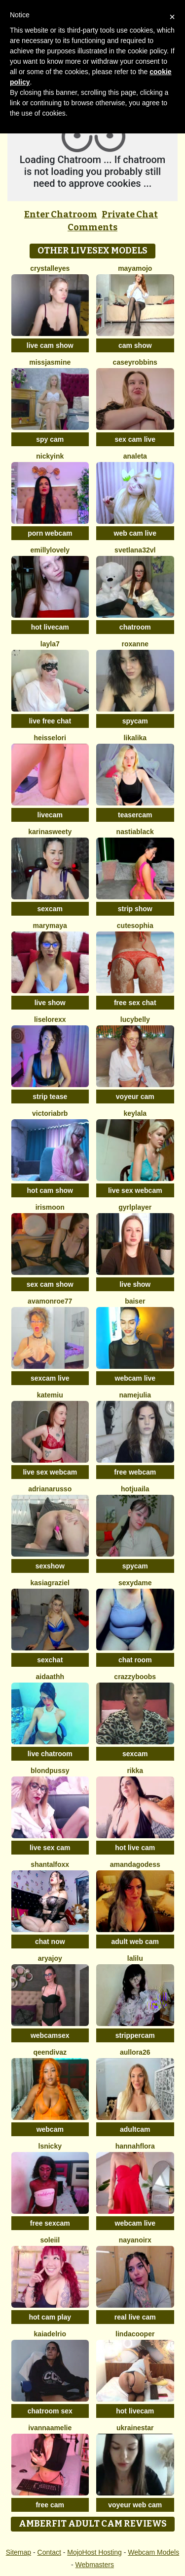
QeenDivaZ (50, 2052)
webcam (50, 2129)
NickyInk (50, 456)
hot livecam (50, 627)
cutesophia (135, 925)
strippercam (135, 2035)
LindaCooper (134, 2334)
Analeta (135, 456)
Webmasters (94, 2565)
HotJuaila (135, 1489)
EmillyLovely (50, 550)
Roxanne (135, 644)
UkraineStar (134, 2428)
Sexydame (135, 1583)
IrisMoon (50, 1207)
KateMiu (50, 1395)
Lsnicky (50, 2146)
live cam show (50, 345)
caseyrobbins (135, 362)
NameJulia (135, 1395)
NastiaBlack (135, 832)
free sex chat (135, 1003)
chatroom (135, 627)
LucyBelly (135, 1019)
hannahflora (135, 2146)
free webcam (135, 1472)
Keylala (135, 1113)
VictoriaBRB (50, 1113)
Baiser (135, 1301)
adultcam (135, 2129)
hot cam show (50, 1190)
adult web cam (135, 1941)
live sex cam (50, 1848)
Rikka (135, 1770)
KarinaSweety (50, 832)
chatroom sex (50, 2411)
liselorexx (50, 1019)
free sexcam (50, 2223)
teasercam (135, 815)
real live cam (135, 2317)
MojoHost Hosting (94, 2552)
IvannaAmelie (50, 2428)
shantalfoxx (50, 1864)
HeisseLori (50, 738)
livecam (50, 815)
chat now (50, 1941)
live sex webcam (135, 1190)
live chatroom (50, 1754)
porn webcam (50, 533)
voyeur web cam (135, 2505)
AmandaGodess (135, 1864)
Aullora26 (135, 2052)
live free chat (50, 721)
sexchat (50, 1660)
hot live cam (135, 1848)
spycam (135, 721)
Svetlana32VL (134, 550)
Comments (92, 227)
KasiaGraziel (50, 1583)
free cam (50, 2505)
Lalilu (135, 1958)
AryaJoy (50, 1958)
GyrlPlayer (134, 1207)
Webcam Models (153, 2552)
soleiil (50, 2240)
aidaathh (50, 1677)
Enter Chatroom (60, 214)
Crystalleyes (50, 268)
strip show (135, 909)
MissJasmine (50, 362)
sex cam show (50, 1284)
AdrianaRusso (50, 1489)
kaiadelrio (50, 2334)
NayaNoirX (135, 2240)
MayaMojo (135, 268)
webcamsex (50, 2035)
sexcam (50, 909)
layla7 (50, 644)
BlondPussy (50, 1770)
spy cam (50, 439)
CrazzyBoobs (135, 1677)
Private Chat (130, 214)
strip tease (50, 1096)
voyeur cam (135, 1096)
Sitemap (18, 2552)
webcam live (135, 1378)
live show (50, 1003)
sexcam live (50, 1378)
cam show (135, 345)
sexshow (50, 1566)
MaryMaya (50, 925)
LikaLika (135, 738)
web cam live (135, 533)
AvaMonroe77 (50, 1301)
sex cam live (134, 439)
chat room (135, 1660)
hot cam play (50, 2317)
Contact (49, 2552)
